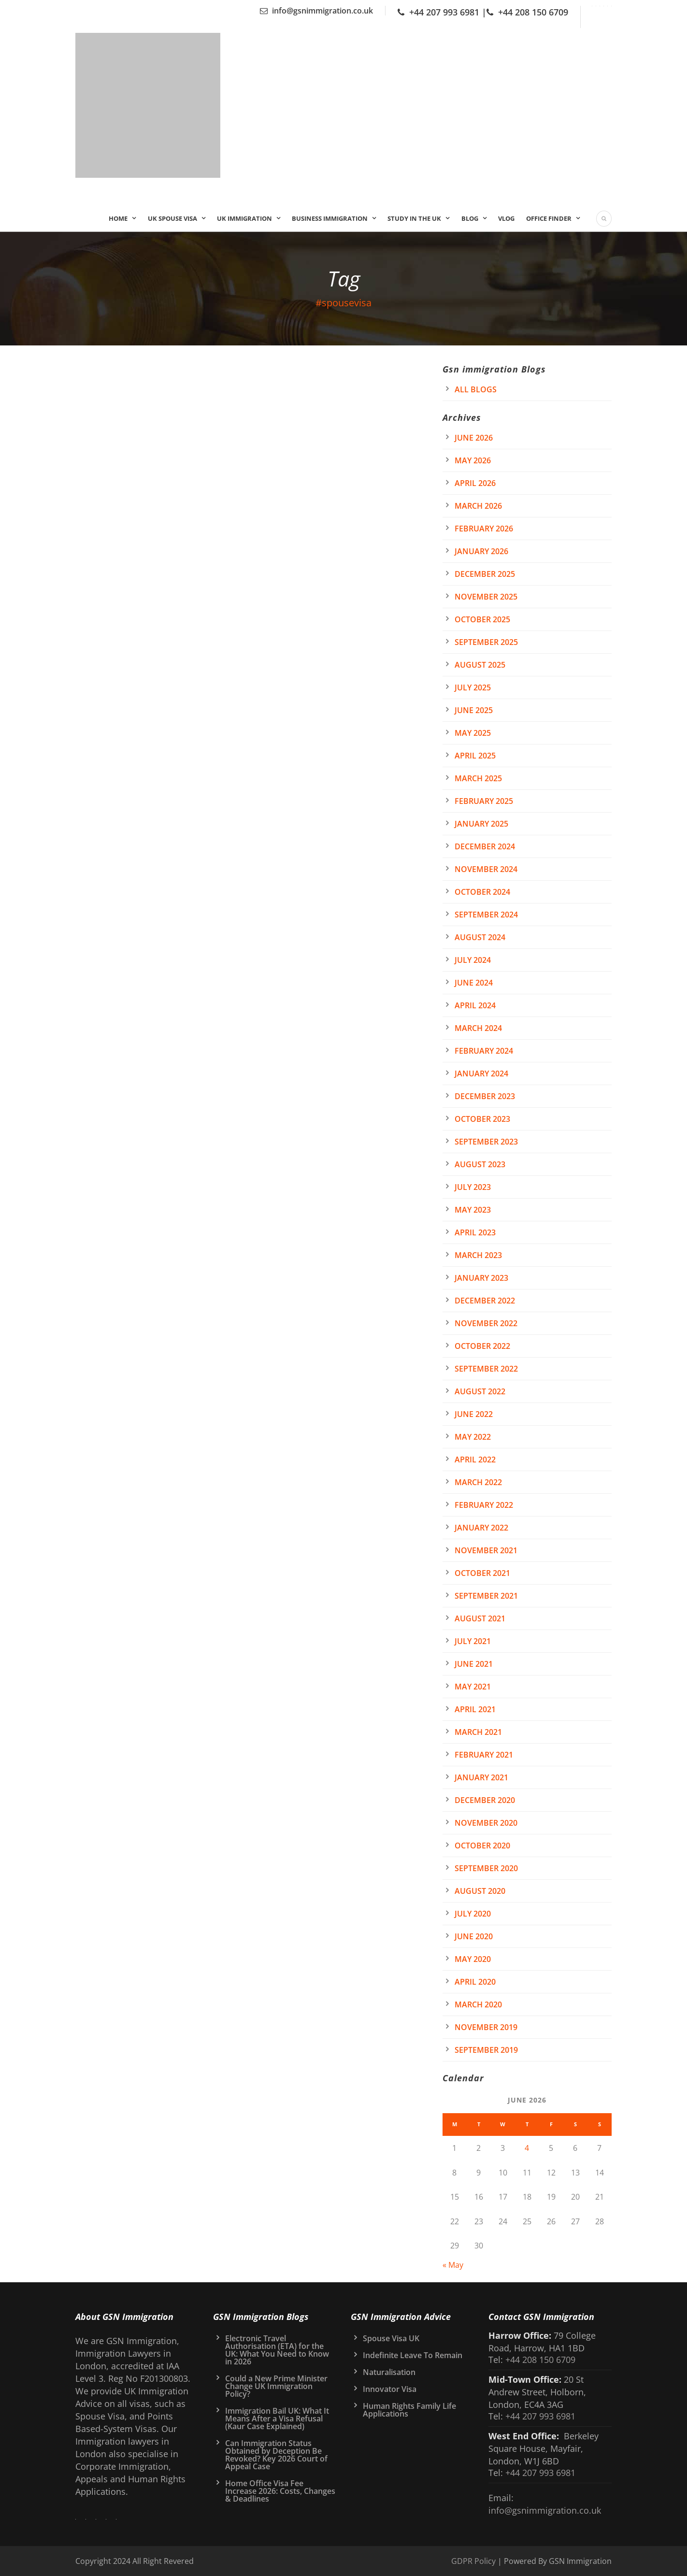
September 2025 (486, 642)
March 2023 (478, 1255)
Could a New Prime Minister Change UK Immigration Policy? (276, 2386)
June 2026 (474, 437)
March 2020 (478, 2004)
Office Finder (549, 218)
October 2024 (482, 892)
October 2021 (482, 1573)
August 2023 (480, 1164)
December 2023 (485, 1096)
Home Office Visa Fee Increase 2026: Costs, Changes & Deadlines (280, 2491)
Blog (469, 218)
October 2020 (482, 1845)
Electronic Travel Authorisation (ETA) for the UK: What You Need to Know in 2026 (277, 2350)
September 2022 (486, 1368)
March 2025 (478, 778)
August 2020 (480, 1891)
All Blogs (476, 389)
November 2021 (486, 1550)
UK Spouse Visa (172, 218)
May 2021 (473, 1686)
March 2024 (478, 1028)
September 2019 (486, 2050)
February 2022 (484, 1505)
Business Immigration (330, 218)
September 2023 (486, 1141)
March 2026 (478, 506)
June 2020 (474, 1936)
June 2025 (474, 710)
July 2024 (473, 960)
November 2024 (486, 869)
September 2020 (486, 1868)
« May (453, 2265)
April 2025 (475, 755)
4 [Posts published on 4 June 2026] (527, 2148)
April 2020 (475, 1981)
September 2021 (486, 1595)
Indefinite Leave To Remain (412, 2355)
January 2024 (481, 1073)
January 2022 (481, 1527)
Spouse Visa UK (391, 2338)
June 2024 (474, 982)
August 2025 (480, 664)
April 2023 (475, 1232)
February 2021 (484, 1754)
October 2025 (482, 619)
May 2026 (473, 460)
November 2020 (486, 1823)
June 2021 (474, 1664)
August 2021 (480, 1618)
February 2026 (484, 528)
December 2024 (485, 846)
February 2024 (484, 1050)
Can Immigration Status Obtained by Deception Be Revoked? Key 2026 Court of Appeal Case (276, 2455)
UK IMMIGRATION (244, 218)
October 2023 (482, 1119)
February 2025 (484, 801)
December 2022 (485, 1300)
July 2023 (473, 1187)
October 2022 (482, 1346)
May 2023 (473, 1209)
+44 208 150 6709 (533, 12)
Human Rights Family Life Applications (409, 2410)
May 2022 (473, 1436)
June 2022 (474, 1414)
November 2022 (486, 1323)
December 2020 (485, 1800)
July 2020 (473, 1913)
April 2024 (475, 1005)
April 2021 (475, 1709)
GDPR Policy (473, 2561)
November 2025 (486, 596)
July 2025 (473, 687)
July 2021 (473, 1641)
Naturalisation (389, 2372)
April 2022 (475, 1459)
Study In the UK (414, 218)
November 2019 (486, 2027)
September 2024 (486, 914)
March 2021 (478, 1732)
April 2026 (475, 483)
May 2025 (473, 733)
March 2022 (478, 1482)
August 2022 (480, 1391)
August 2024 (480, 937)
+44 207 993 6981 (444, 12)
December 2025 (485, 574)
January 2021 (481, 1777)
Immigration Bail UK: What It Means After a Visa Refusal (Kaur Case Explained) (277, 2418)
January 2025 (481, 823)
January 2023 (481, 1278)
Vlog (506, 218)
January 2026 (481, 551)
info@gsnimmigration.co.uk (322, 10)
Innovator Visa (389, 2389)
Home (118, 218)
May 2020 (473, 1959)
